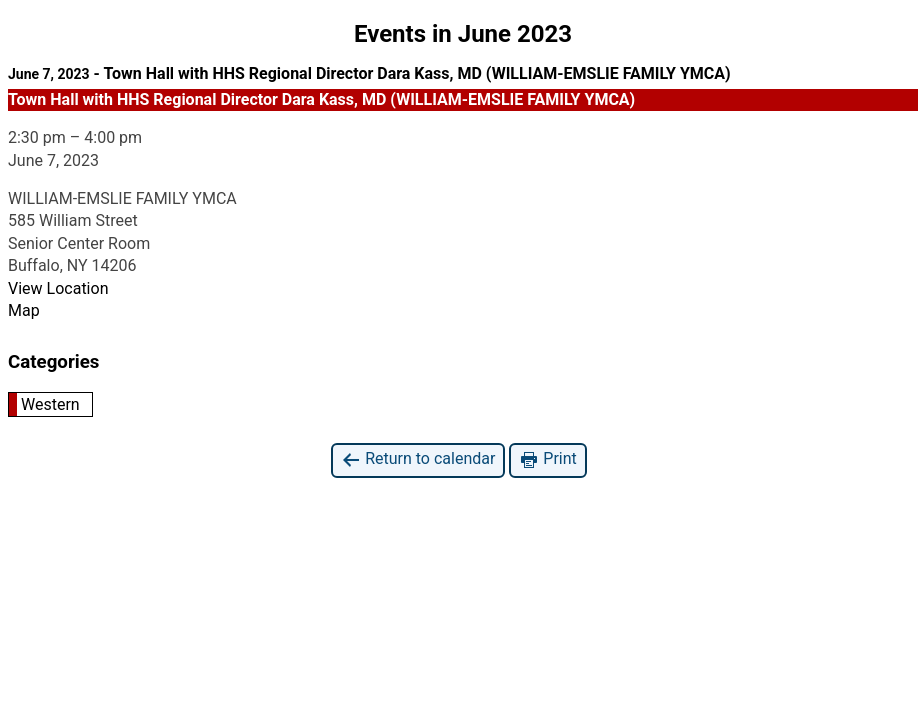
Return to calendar (418, 459)
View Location (58, 288)
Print (547, 459)
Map (24, 310)
